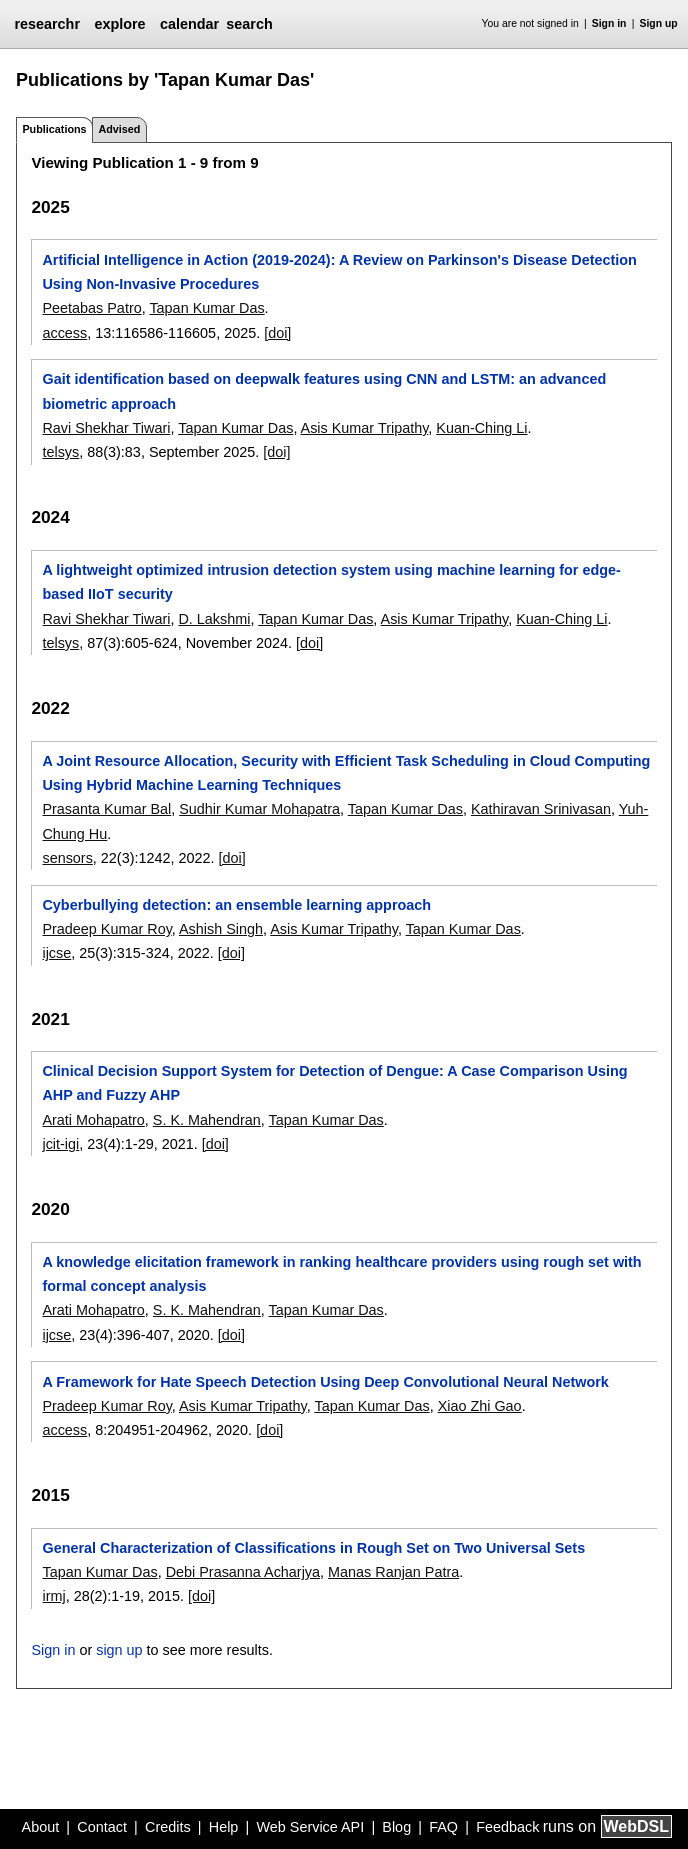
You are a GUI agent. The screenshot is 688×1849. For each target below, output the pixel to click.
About (41, 1827)
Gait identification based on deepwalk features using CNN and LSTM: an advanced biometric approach (324, 391)
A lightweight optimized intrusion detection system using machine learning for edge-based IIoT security (331, 582)
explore (119, 24)
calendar (189, 24)
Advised (119, 129)
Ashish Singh (221, 929)
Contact (102, 1827)
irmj (53, 1596)
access (64, 333)
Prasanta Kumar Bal (106, 809)
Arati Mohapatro (93, 1120)
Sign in (609, 23)
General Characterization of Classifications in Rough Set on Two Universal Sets (313, 1548)
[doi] (277, 333)
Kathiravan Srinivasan (541, 809)
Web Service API (310, 1827)
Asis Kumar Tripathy (365, 428)
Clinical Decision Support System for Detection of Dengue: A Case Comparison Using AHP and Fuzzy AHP (334, 1083)
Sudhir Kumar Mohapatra (259, 809)
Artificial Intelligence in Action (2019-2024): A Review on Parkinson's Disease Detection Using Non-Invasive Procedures (339, 272)
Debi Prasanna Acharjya (243, 1572)
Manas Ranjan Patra (393, 1572)
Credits (168, 1827)
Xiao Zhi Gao (480, 1406)
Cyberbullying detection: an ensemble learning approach (236, 905)
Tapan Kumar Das (206, 308)
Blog (396, 1827)
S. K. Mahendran (207, 1120)
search (249, 24)
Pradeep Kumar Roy (106, 929)
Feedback (507, 1827)
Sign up (659, 23)
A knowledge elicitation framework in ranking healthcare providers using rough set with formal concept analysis (341, 1274)
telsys (60, 452)
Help (224, 1827)
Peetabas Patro (91, 308)
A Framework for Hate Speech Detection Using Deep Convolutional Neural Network (325, 1382)
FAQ (443, 1827)
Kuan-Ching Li (481, 428)
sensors (67, 858)
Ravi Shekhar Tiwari (106, 428)
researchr (47, 24)
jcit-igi (60, 1144)
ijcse (56, 953)
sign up (119, 1650)
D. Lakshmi (214, 619)
